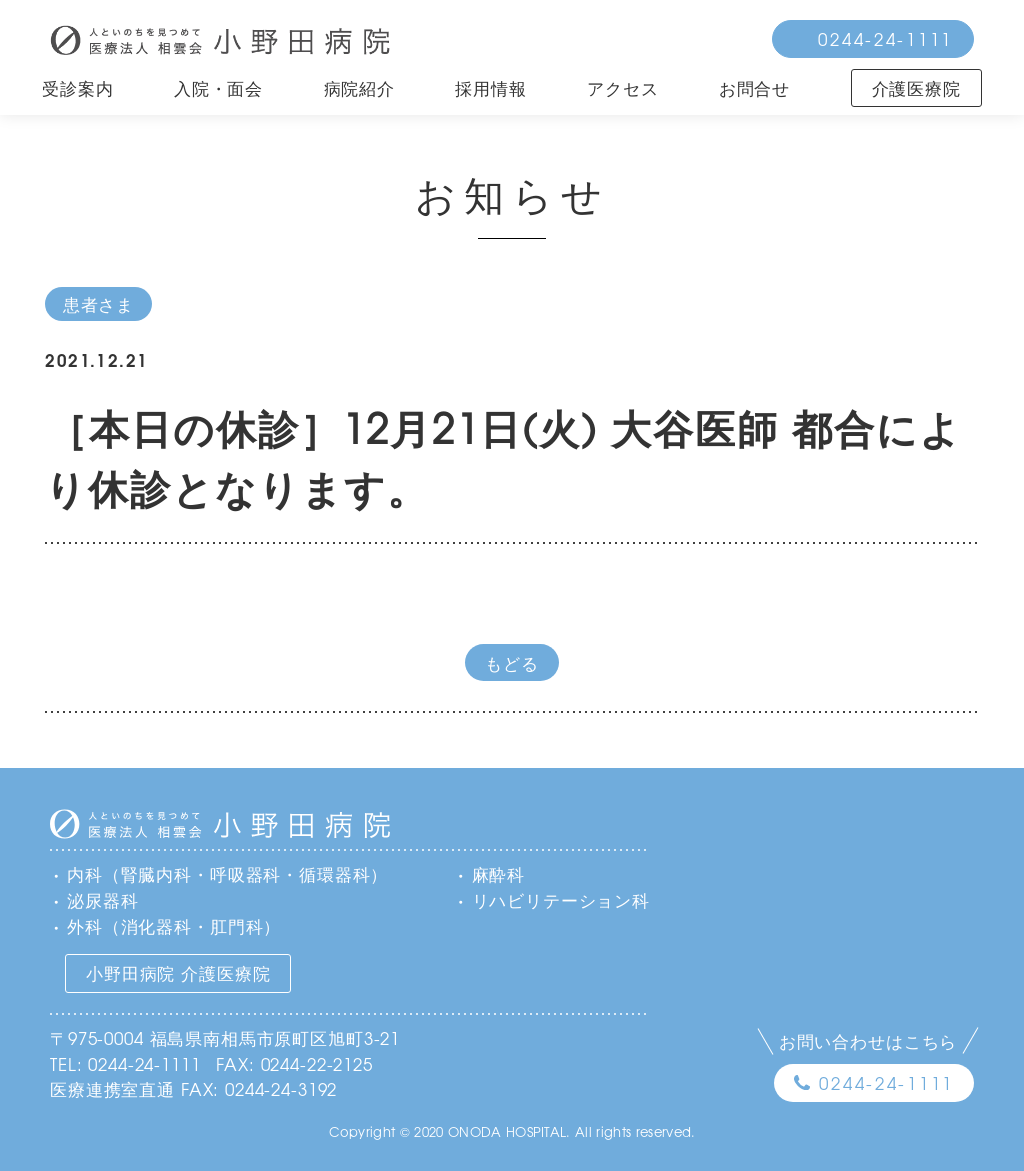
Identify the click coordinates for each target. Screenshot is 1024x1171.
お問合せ (754, 87)
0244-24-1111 (885, 38)
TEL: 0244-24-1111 (125, 1063)
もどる (512, 662)
